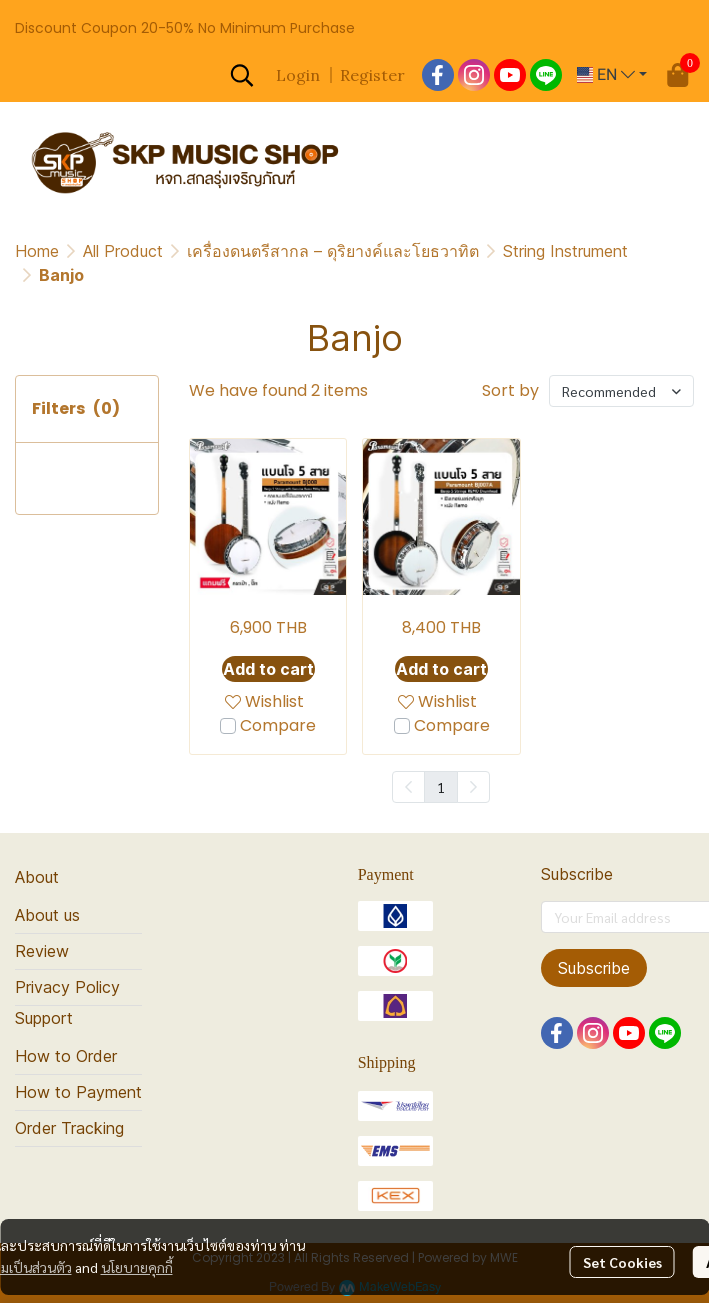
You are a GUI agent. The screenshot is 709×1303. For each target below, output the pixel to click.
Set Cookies (622, 1262)
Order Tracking (69, 1128)
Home (37, 251)
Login (298, 75)
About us (47, 915)
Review (42, 951)
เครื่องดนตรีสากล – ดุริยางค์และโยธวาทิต (333, 251)
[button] (242, 75)
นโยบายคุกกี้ (137, 1267)
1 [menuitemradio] (441, 787)
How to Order (66, 1056)
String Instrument (565, 251)
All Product (123, 251)
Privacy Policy (67, 987)
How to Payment (78, 1092)
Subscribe (594, 968)
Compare (278, 725)
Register (372, 75)
